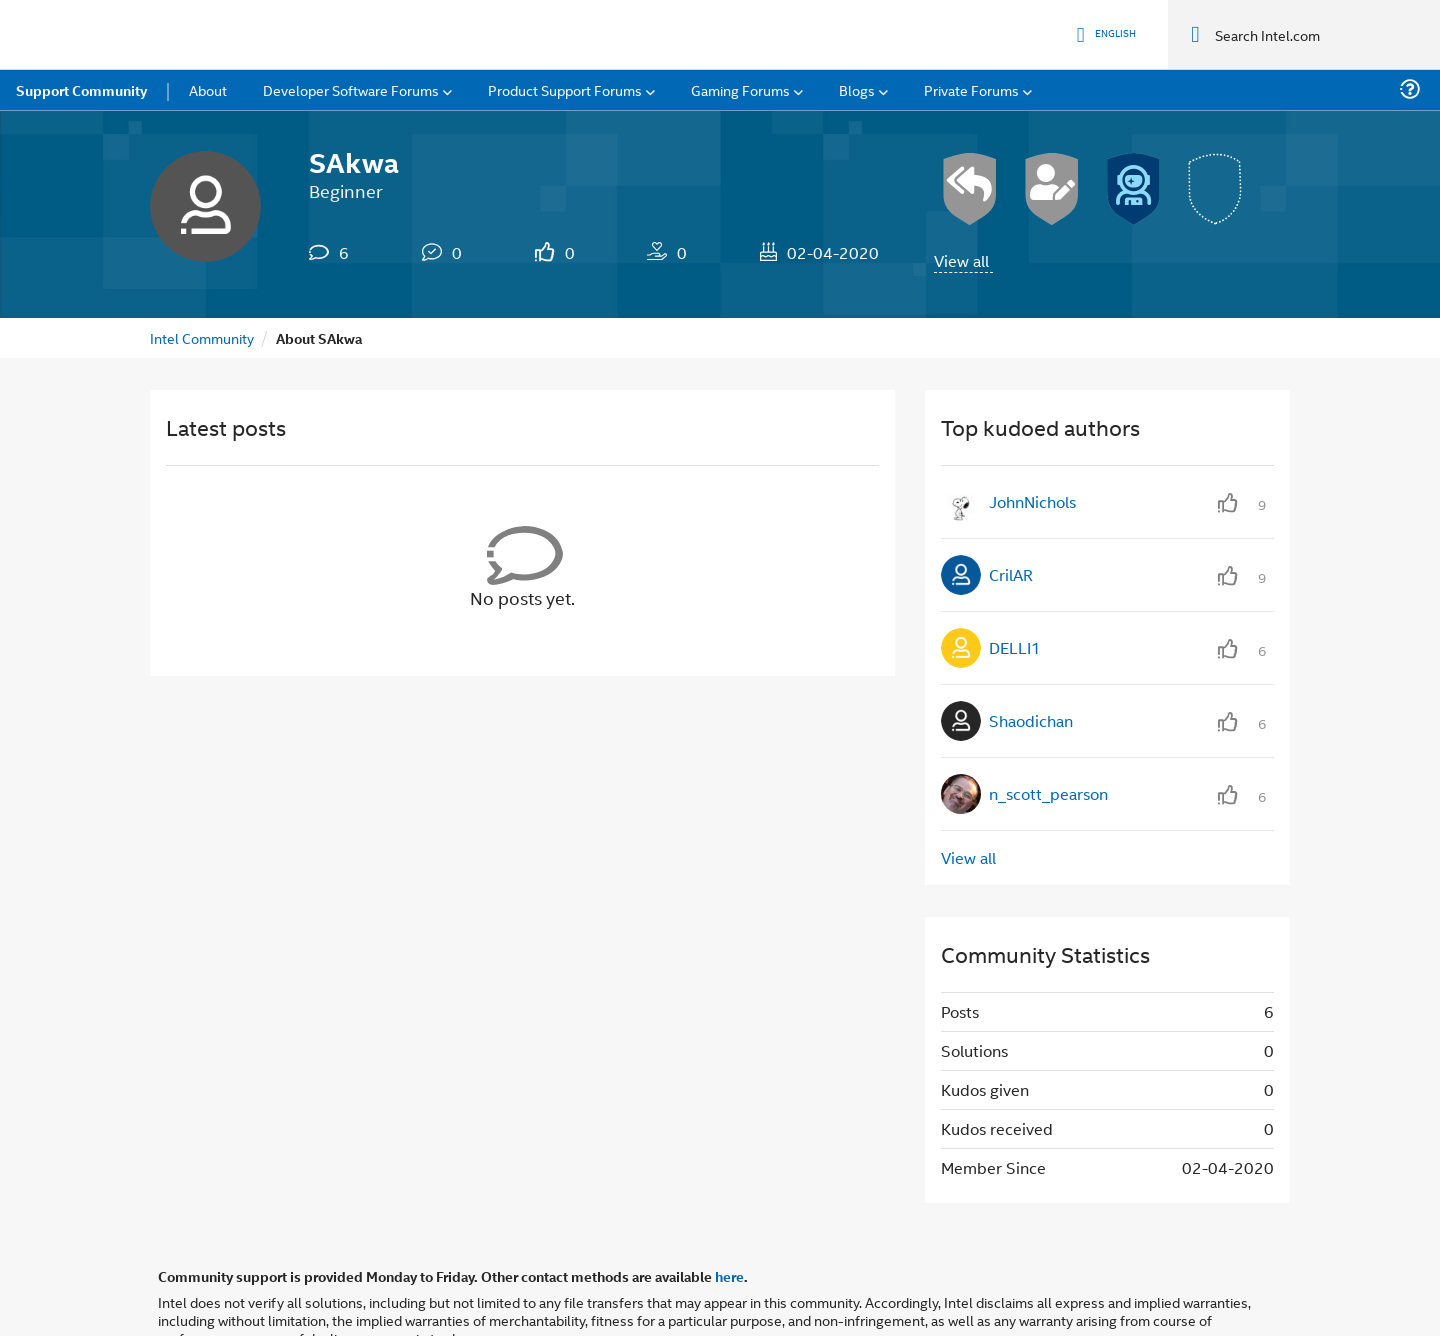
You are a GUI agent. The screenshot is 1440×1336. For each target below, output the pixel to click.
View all (961, 190)
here (729, 1206)
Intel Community (202, 267)
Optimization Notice (655, 1293)
